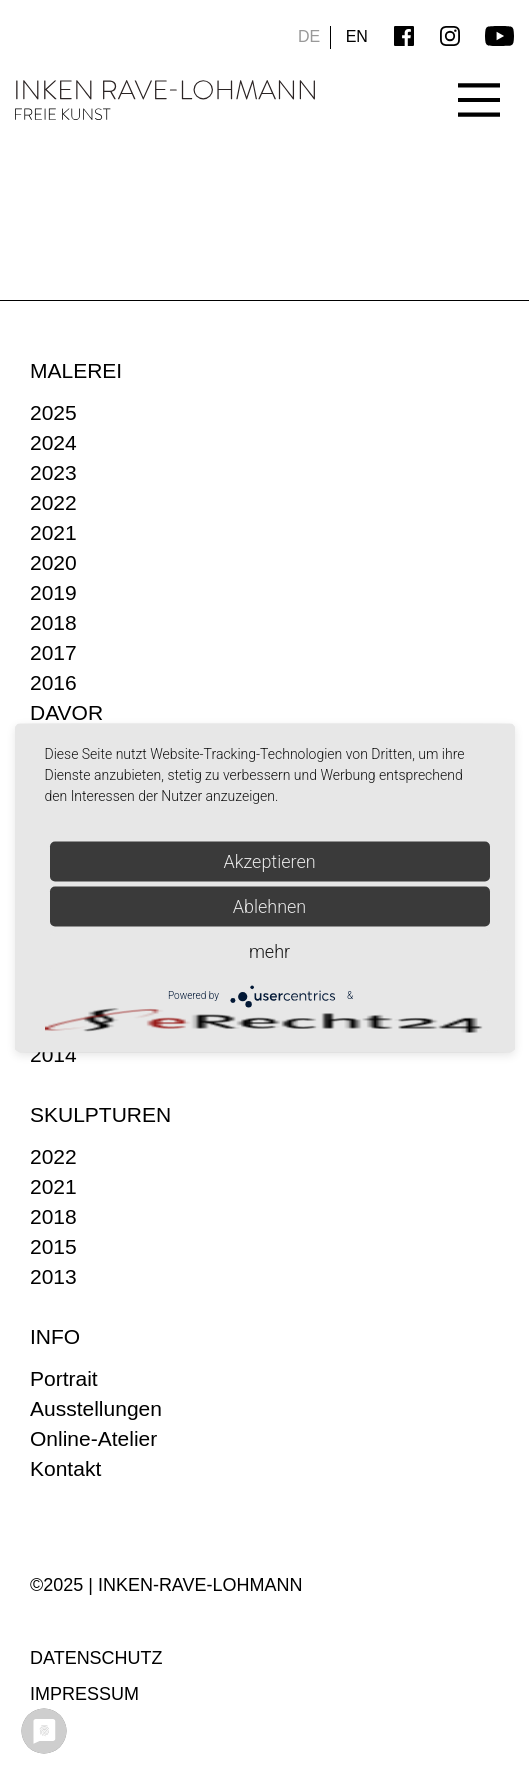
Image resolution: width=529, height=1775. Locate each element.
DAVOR (66, 712)
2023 (53, 472)
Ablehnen (270, 905)
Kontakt (65, 1468)
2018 (53, 622)
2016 (53, 682)
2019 (53, 592)
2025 (53, 412)
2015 (53, 1246)
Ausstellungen (96, 1408)
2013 (53, 1276)
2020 (53, 562)
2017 (53, 652)
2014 (53, 1054)
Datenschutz (96, 1658)
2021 (53, 532)
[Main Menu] (479, 82)
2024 (53, 442)
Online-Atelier (93, 1438)
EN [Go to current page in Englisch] (357, 36)
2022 (53, 502)
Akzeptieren (269, 860)
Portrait (64, 1378)
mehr (269, 950)
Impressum (84, 1694)
